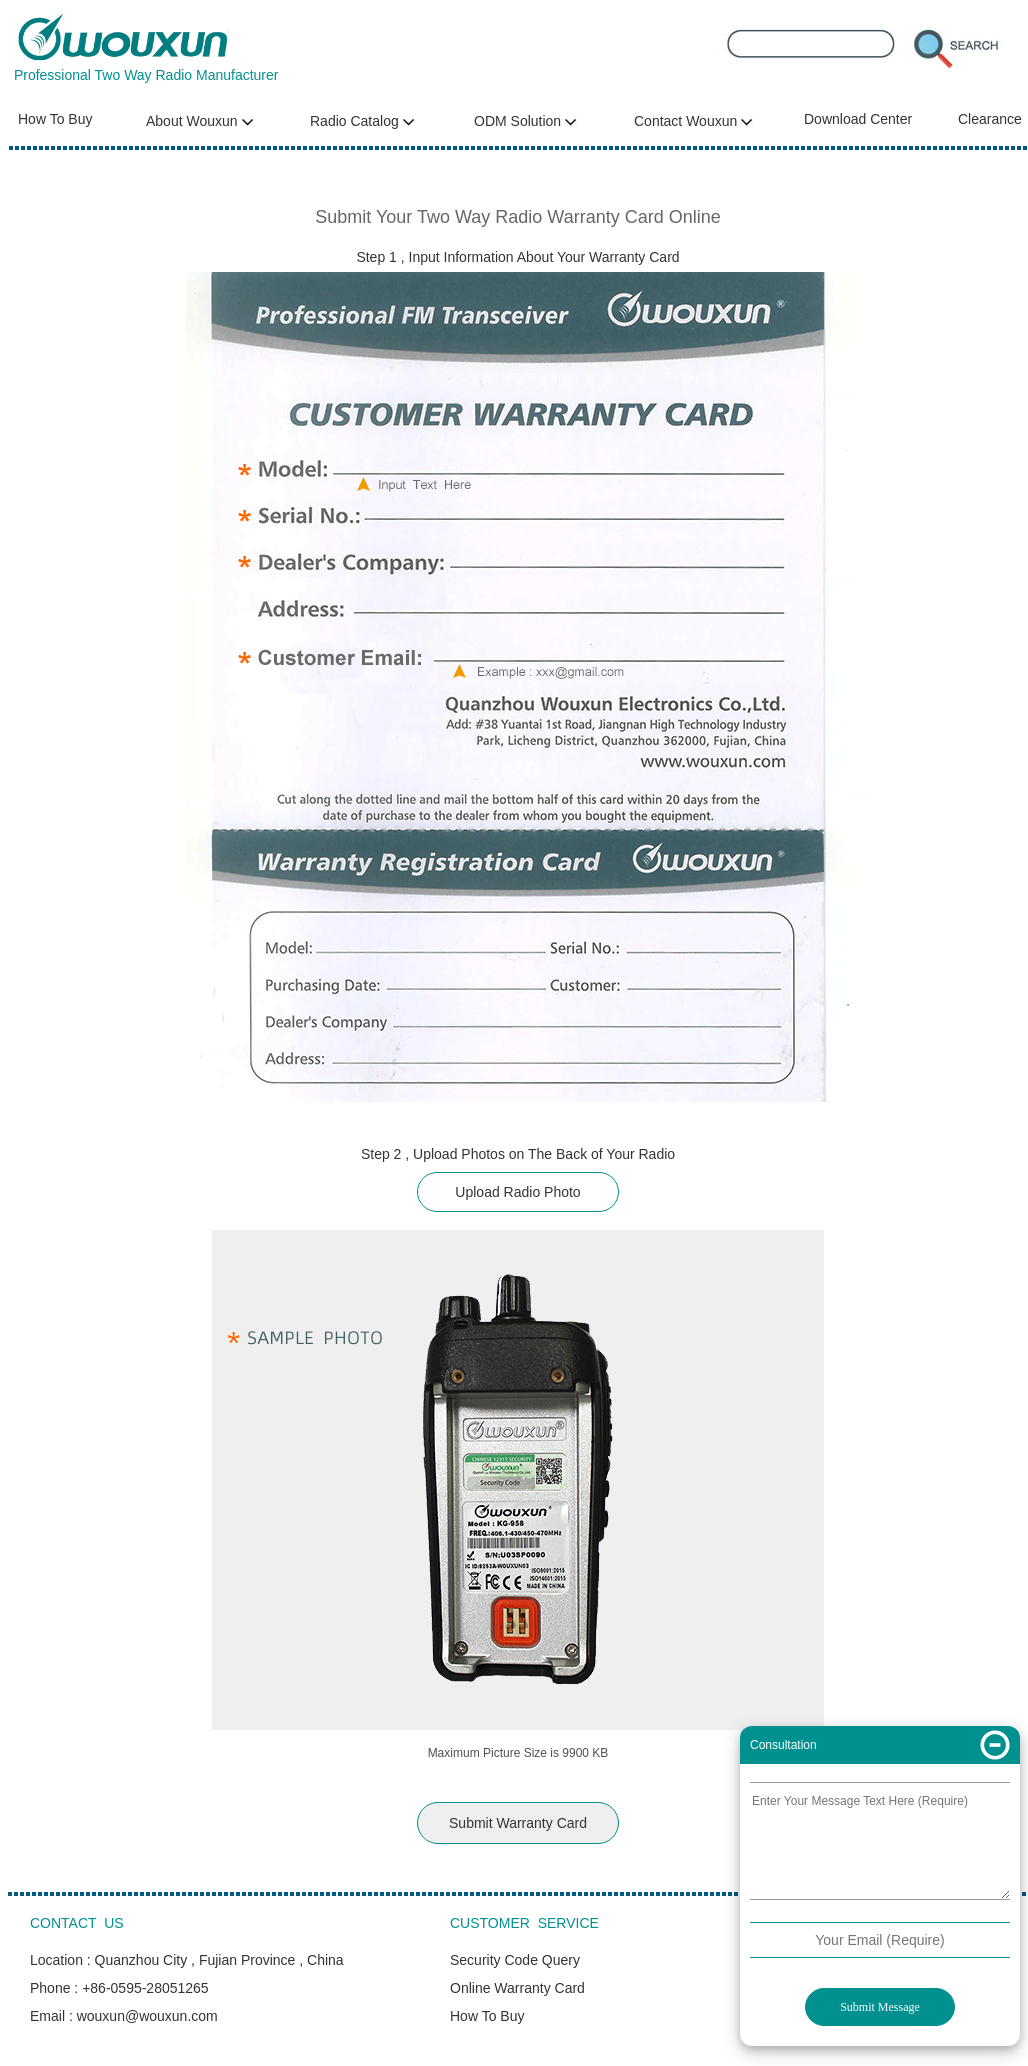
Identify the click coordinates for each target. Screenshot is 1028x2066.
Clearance (990, 119)
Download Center (858, 119)
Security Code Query (515, 1960)
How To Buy (55, 119)
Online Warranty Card (517, 1988)
